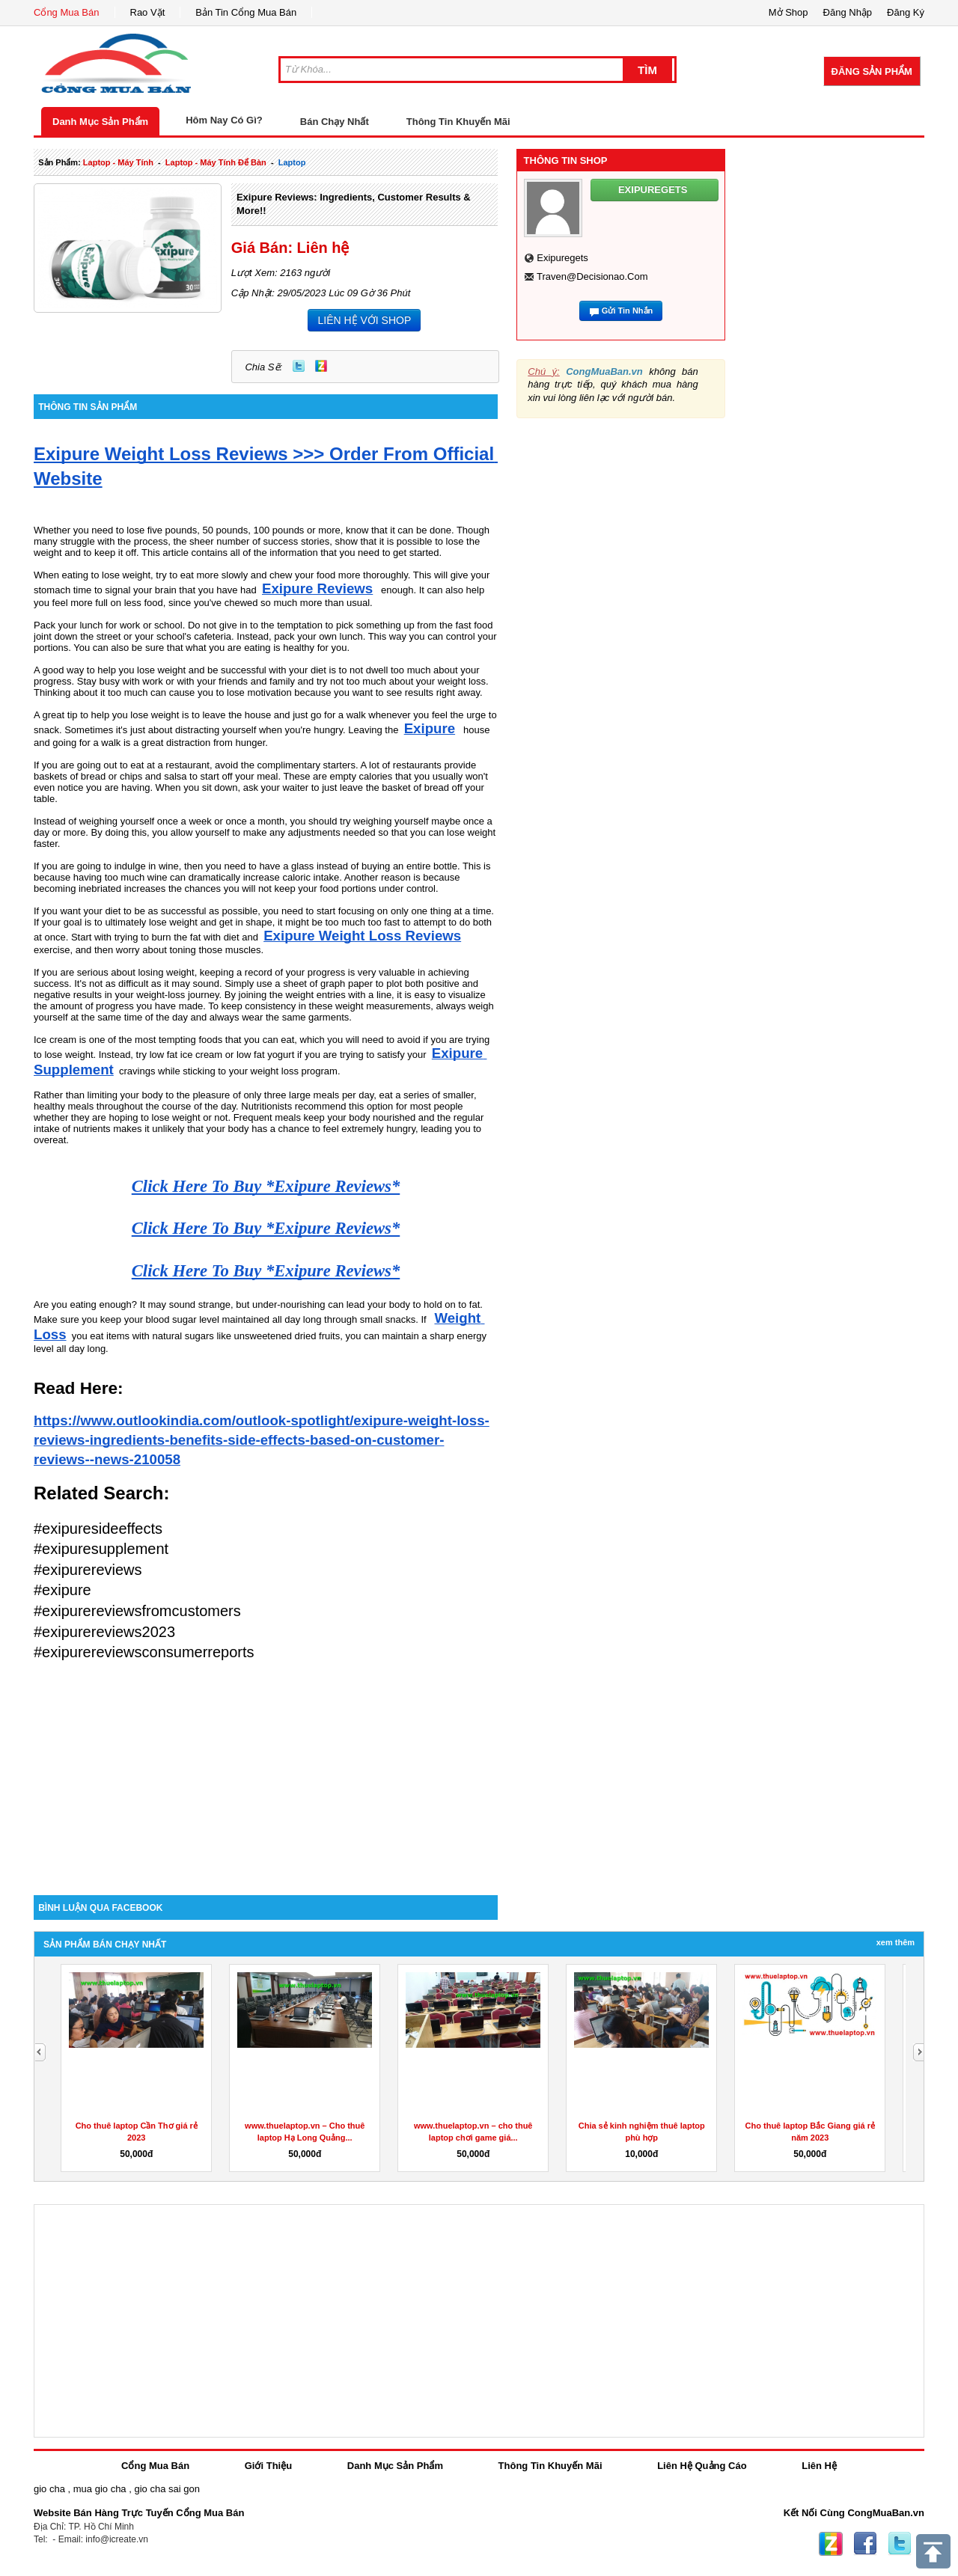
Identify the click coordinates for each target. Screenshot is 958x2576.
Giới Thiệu (268, 2465)
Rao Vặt (147, 12)
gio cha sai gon (166, 2488)
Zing (321, 366)
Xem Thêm (895, 1942)
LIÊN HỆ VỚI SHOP (364, 320)
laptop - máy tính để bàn (215, 162)
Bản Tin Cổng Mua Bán (245, 12)
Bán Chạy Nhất (334, 121)
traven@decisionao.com (592, 276)
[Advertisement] (266, 1768)
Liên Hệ (819, 2465)
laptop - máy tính (118, 162)
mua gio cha (99, 2488)
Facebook (865, 2544)
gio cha (49, 2488)
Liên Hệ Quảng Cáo (701, 2465)
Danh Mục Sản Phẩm (100, 121)
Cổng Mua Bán (67, 12)
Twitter (299, 366)
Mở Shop (788, 12)
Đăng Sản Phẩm (872, 71)
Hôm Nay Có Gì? (224, 120)
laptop (292, 162)
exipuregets (562, 257)
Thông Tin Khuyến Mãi (458, 121)
